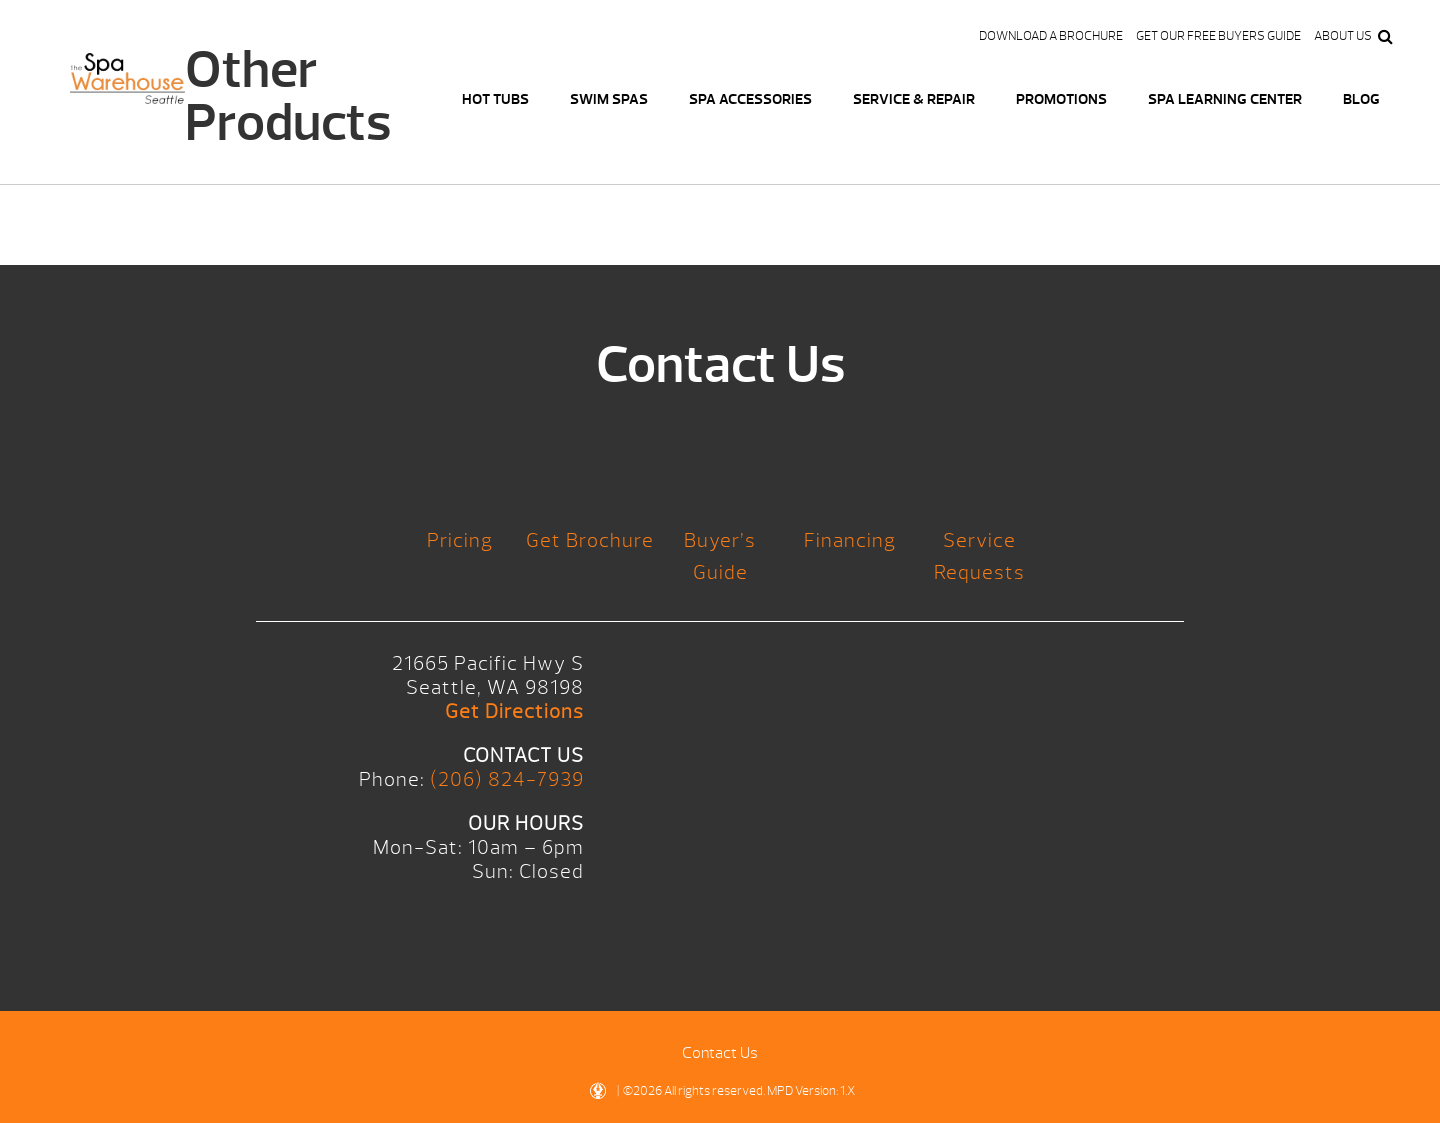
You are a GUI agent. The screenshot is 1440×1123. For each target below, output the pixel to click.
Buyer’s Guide (720, 556)
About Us (1343, 36)
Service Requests (979, 556)
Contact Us (720, 1053)
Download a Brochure (1051, 36)
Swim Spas (609, 99)
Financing (850, 540)
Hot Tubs (495, 99)
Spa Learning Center (1225, 99)
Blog (1361, 99)
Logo (127, 90)
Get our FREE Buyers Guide (1218, 36)
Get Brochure (590, 540)
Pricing (460, 540)
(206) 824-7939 (507, 779)
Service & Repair (914, 99)
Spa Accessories (750, 99)
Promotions (1061, 99)
